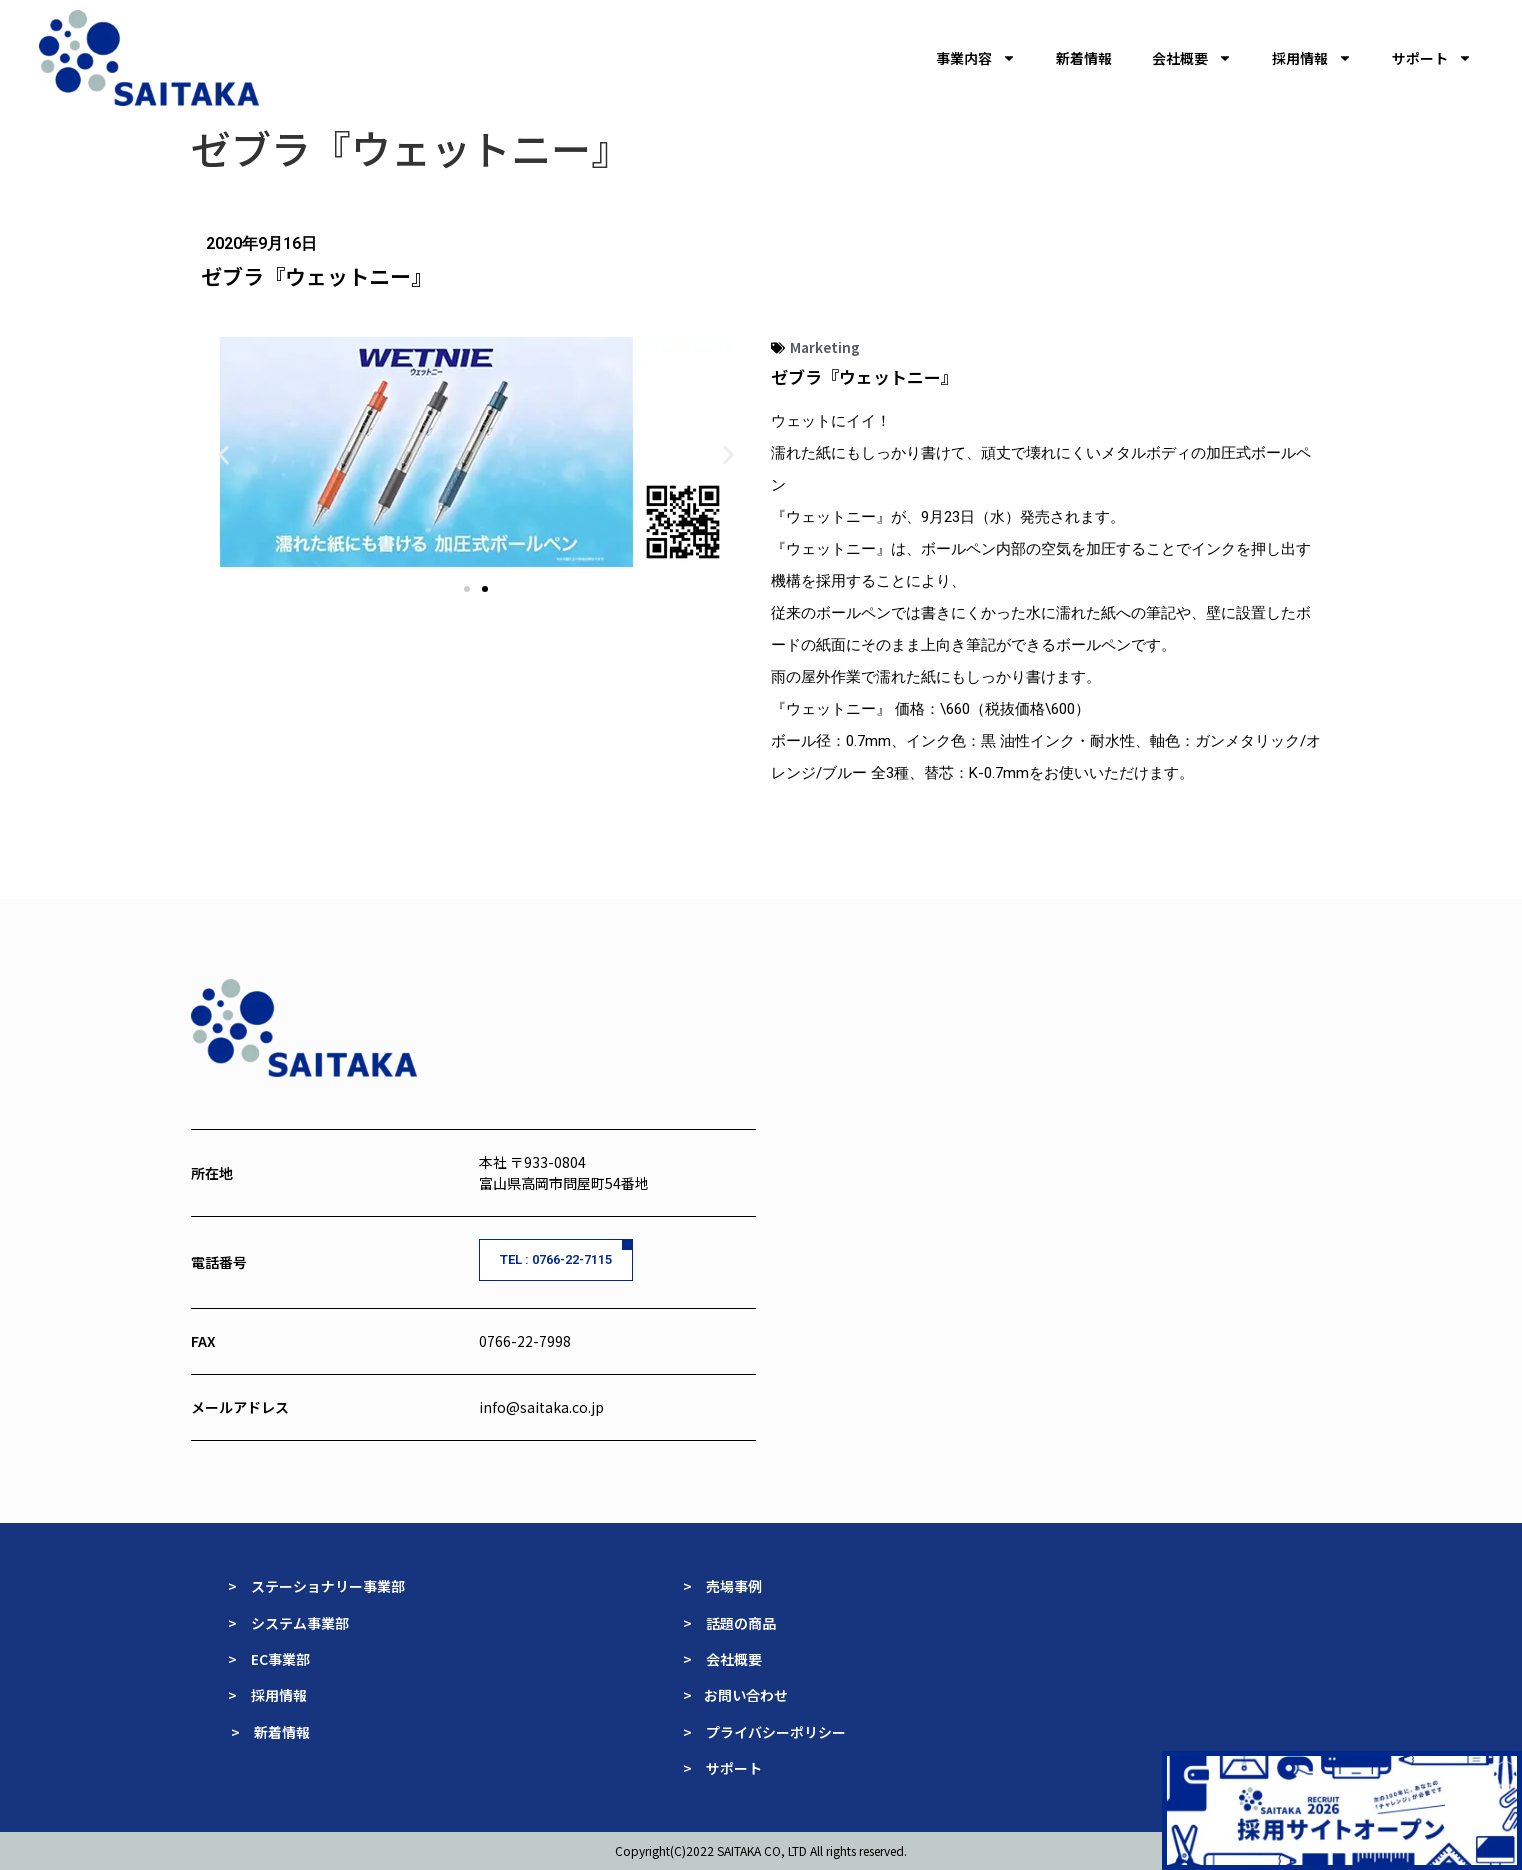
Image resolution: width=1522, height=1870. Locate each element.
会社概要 (1192, 58)
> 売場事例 (729, 1586)
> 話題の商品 (731, 1623)
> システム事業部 (288, 1623)
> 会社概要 (722, 1659)
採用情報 (1312, 58)
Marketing (825, 347)
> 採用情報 (267, 1695)
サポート (1432, 58)
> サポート (722, 1768)
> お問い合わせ (737, 1695)
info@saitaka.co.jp (541, 1407)
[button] (223, 454)
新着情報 (1084, 58)
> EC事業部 (269, 1659)
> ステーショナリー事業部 (316, 1586)
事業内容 (976, 58)
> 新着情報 (270, 1732)
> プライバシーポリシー (764, 1732)
